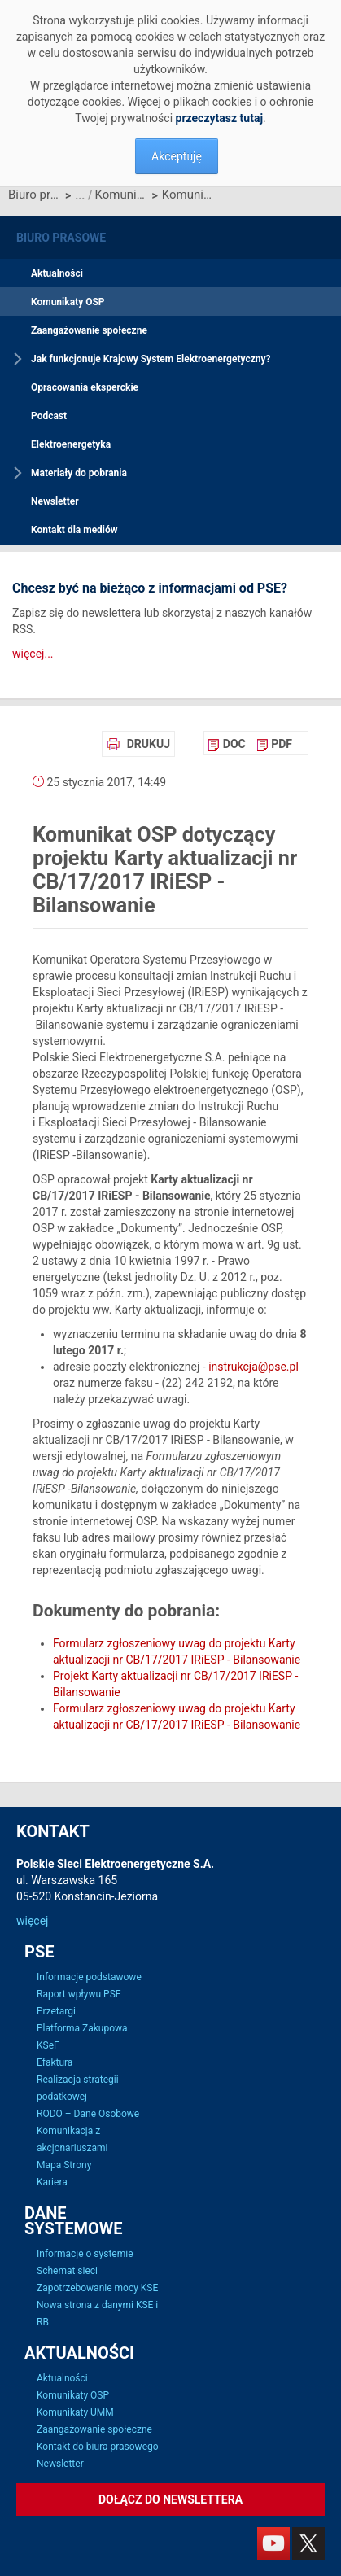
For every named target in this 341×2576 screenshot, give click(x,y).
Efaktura (54, 2062)
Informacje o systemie (85, 2253)
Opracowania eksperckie (84, 387)
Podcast (49, 416)
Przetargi (56, 2011)
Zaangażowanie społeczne (89, 330)
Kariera (52, 2182)
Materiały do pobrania (79, 473)
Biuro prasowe (34, 194)
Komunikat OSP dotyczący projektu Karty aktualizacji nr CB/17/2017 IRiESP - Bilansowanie (188, 194)
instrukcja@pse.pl (253, 1366)
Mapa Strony (64, 2165)
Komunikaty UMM (75, 2412)
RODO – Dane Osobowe (88, 2113)
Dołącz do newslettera (170, 2499)
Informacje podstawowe (89, 1977)
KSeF (48, 2045)
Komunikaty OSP (121, 194)
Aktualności (57, 273)
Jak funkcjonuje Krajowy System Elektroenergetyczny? (151, 359)
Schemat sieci (67, 2270)
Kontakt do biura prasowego (98, 2446)
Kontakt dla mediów (74, 530)
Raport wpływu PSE (79, 1994)
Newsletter (55, 501)
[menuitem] (226, 743)
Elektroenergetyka (71, 444)
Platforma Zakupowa (82, 2028)
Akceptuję (176, 156)
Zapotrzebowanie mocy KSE (97, 2288)
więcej (32, 1920)
